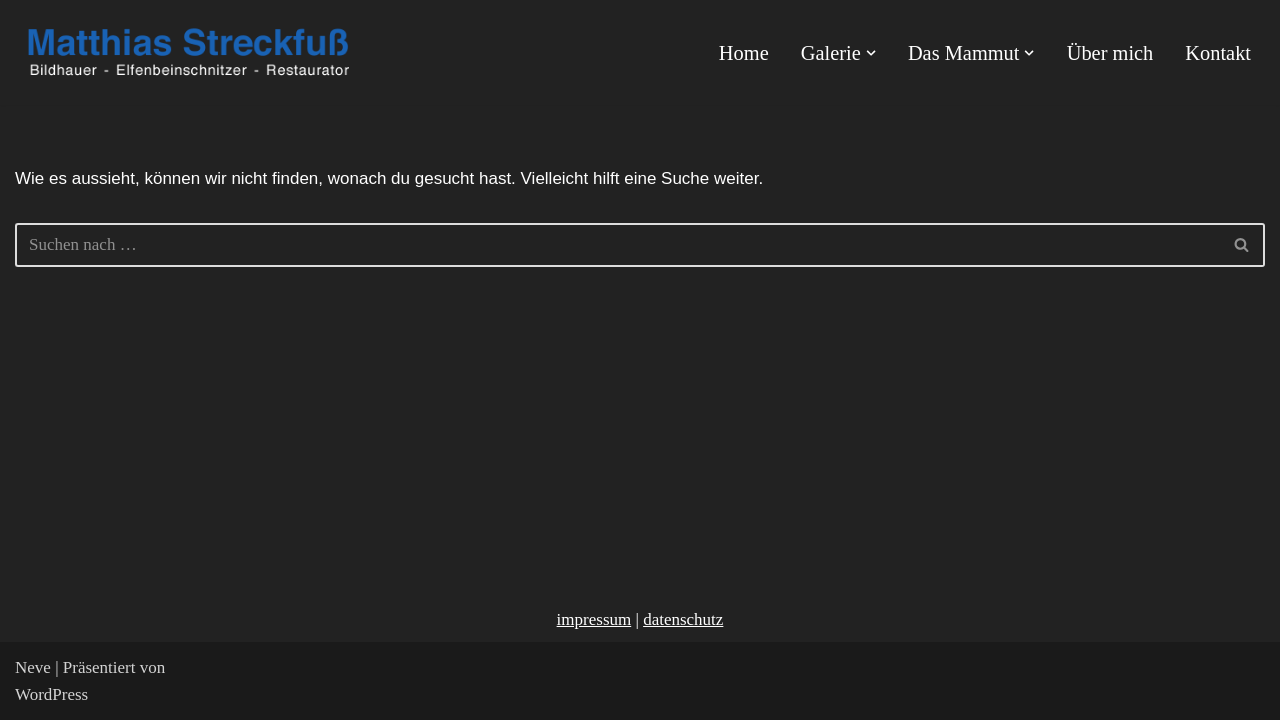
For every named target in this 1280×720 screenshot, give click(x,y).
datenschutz (683, 619)
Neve (33, 667)
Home (744, 53)
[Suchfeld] (617, 245)
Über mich (1110, 53)
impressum (594, 619)
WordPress (51, 694)
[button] (871, 53)
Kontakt (1218, 53)
